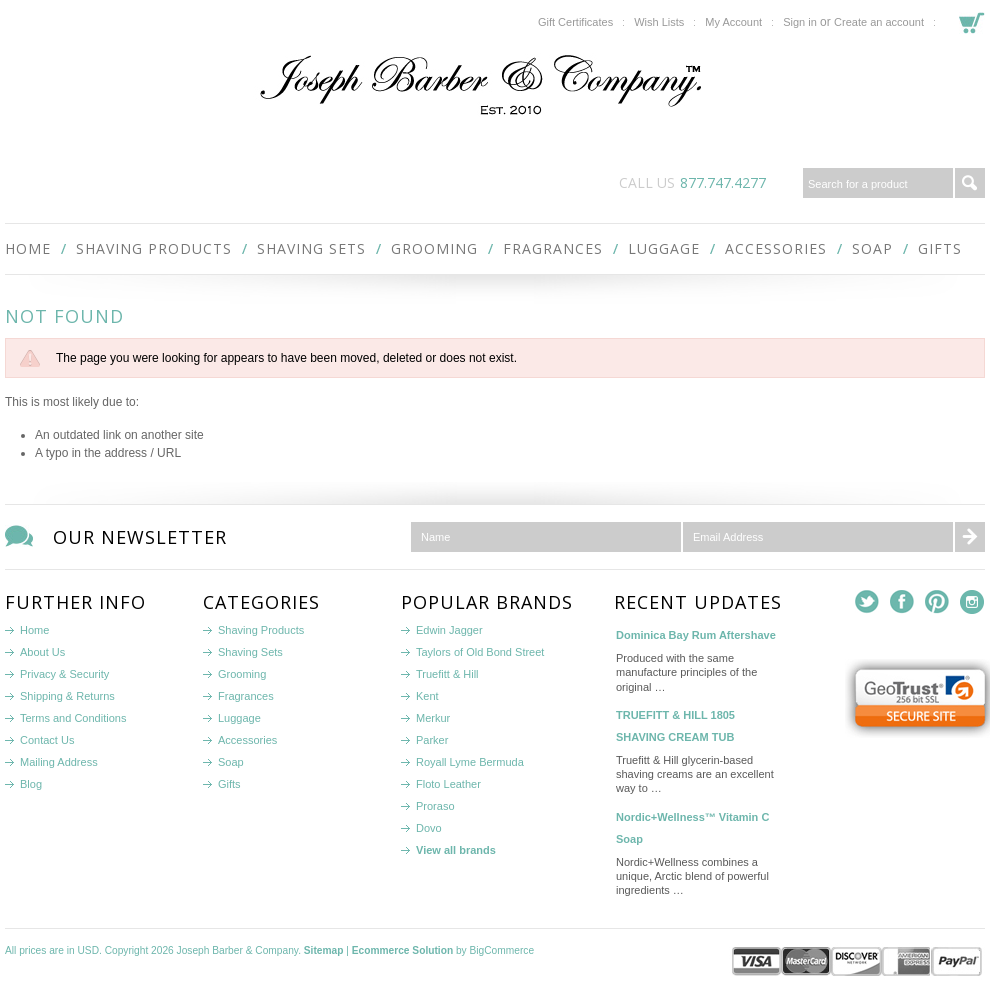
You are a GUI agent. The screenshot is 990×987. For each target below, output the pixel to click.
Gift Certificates (575, 22)
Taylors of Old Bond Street (480, 652)
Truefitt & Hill (447, 674)
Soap (872, 248)
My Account (733, 22)
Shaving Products (154, 248)
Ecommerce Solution (402, 950)
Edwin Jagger (449, 630)
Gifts (940, 248)
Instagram (972, 602)
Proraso (435, 806)
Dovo (429, 828)
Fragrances (553, 248)
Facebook (902, 602)
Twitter (867, 602)
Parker (432, 740)
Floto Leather (448, 784)
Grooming (434, 248)
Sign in (800, 22)
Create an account (879, 22)
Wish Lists (659, 22)
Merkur (433, 718)
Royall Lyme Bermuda (470, 762)
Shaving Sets (311, 248)
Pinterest (937, 602)
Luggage (664, 248)
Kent (427, 696)
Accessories (776, 248)
